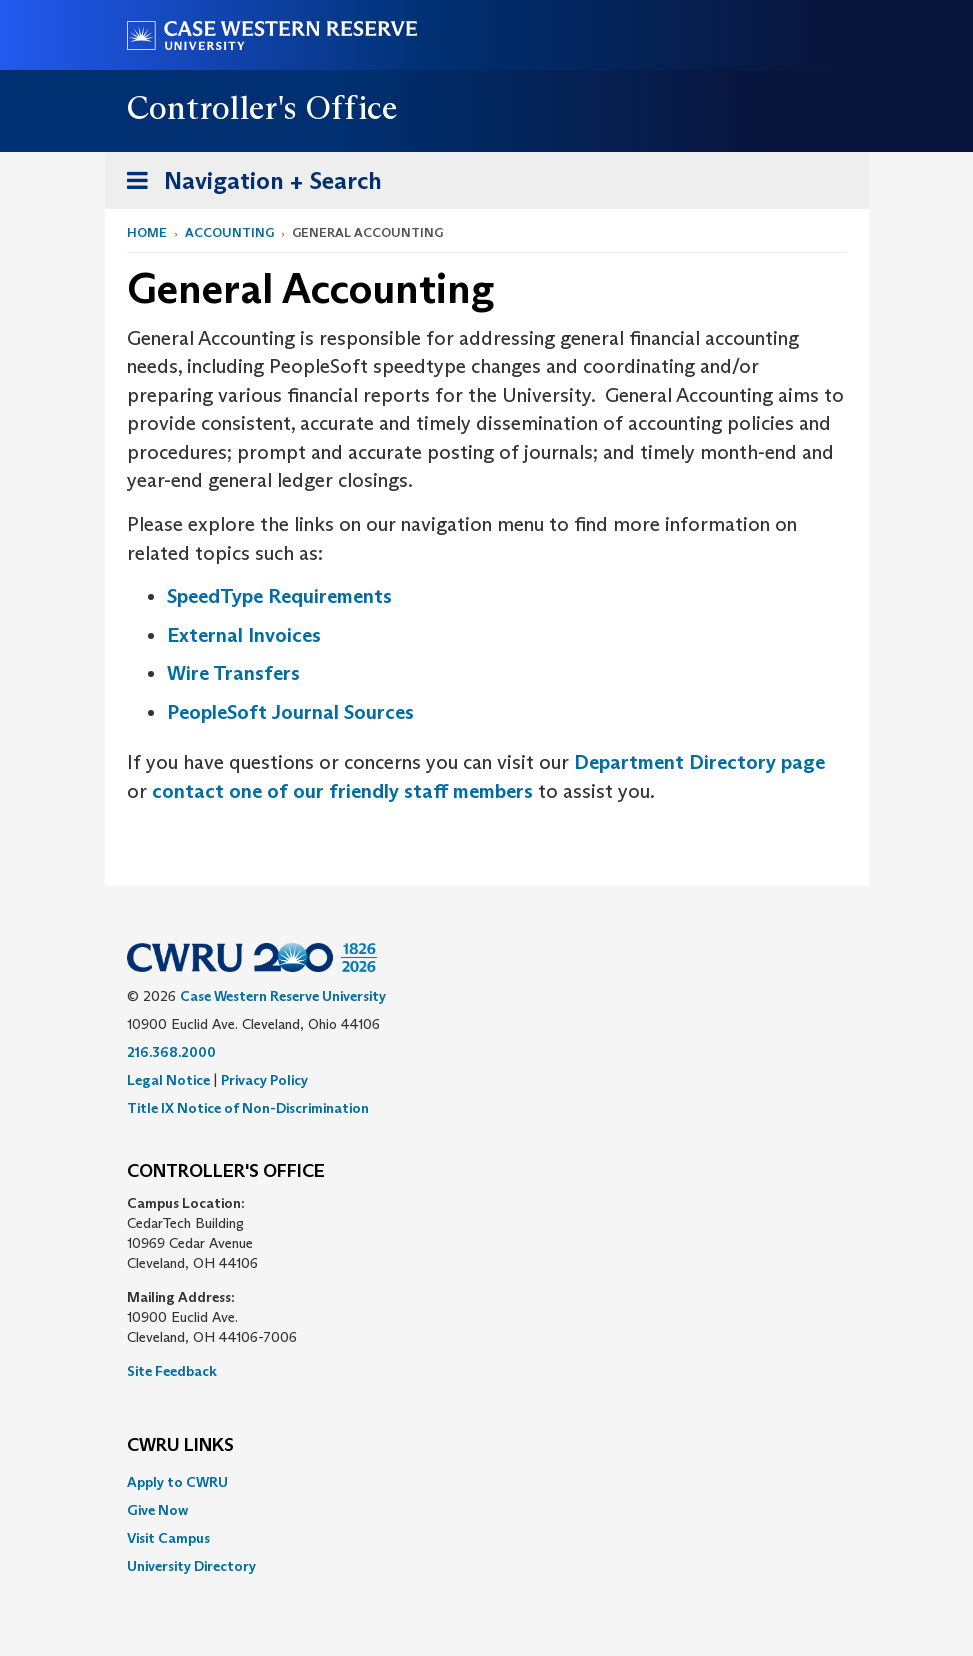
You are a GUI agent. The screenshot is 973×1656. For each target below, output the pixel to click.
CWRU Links (180, 1446)
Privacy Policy (264, 1080)
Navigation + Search (248, 184)
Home (147, 232)
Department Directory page (699, 762)
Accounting (229, 232)
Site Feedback (172, 1371)
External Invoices (244, 635)
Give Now (157, 1510)
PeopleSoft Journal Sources (290, 712)
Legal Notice (168, 1080)
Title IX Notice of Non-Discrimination (248, 1108)
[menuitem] (487, 1482)
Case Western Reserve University (283, 996)
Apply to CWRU (177, 1482)
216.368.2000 (171, 1052)
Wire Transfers (233, 673)
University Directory (191, 1566)
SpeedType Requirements (279, 596)
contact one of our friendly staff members (342, 791)
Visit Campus (168, 1538)
